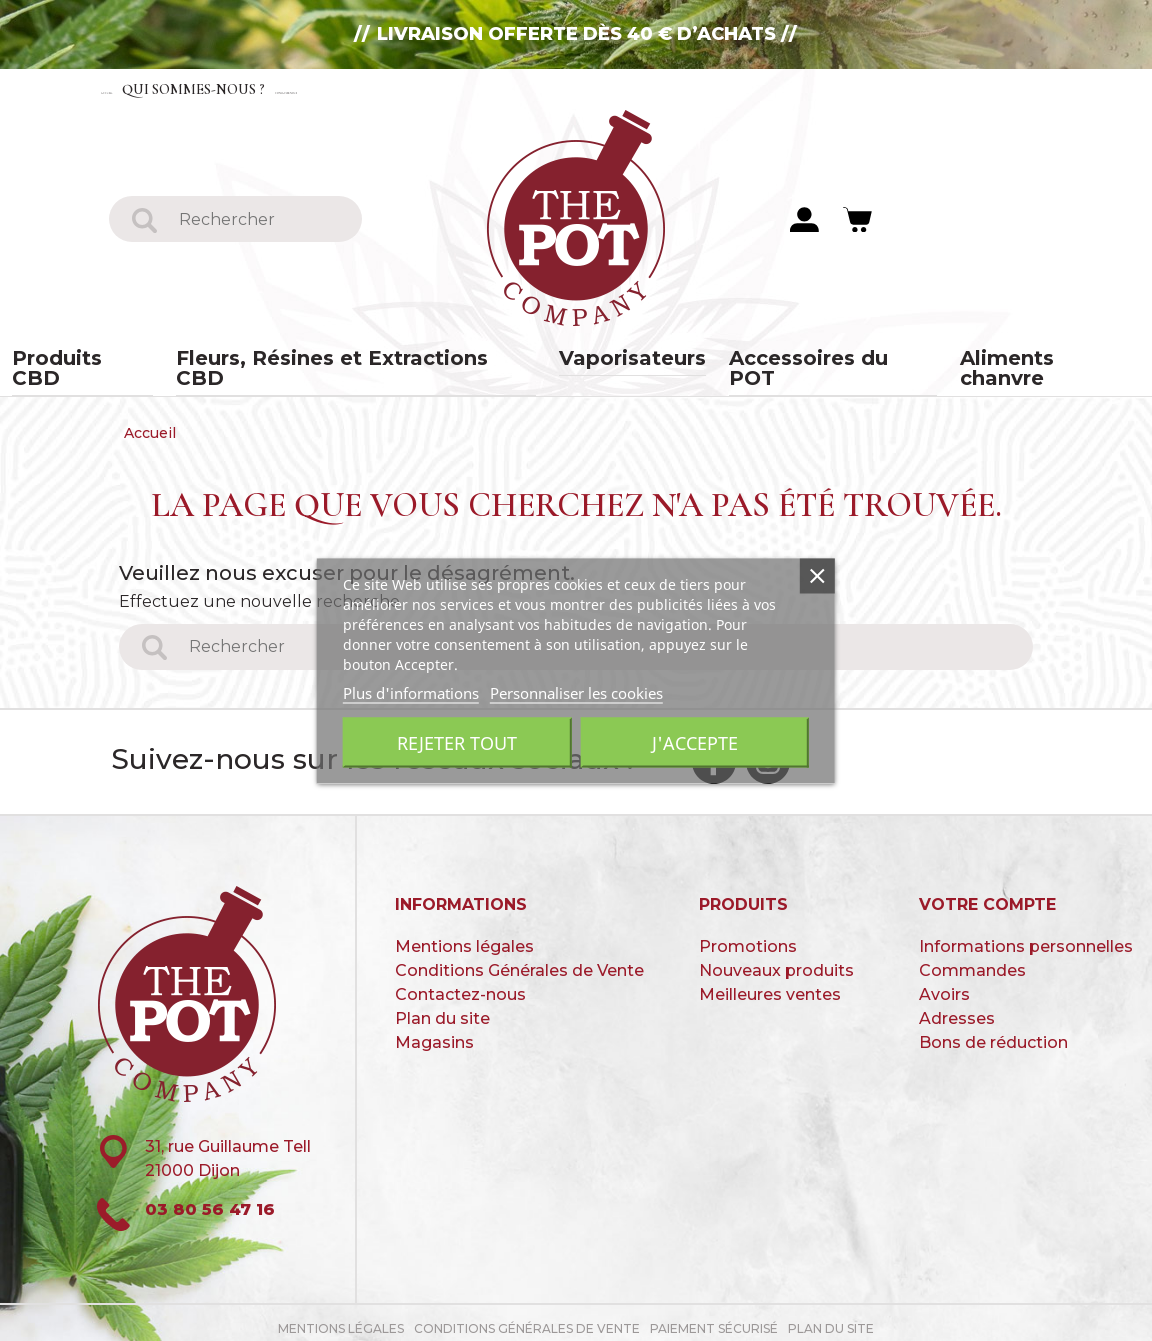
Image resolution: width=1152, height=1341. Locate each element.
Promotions (748, 936)
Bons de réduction (993, 1032)
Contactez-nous (453, 88)
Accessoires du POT (787, 360)
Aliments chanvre (973, 360)
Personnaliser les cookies (576, 692)
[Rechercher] (259, 220)
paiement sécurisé (714, 1318)
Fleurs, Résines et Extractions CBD (388, 360)
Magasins (434, 1032)
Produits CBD (160, 360)
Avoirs (944, 984)
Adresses (957, 1008)
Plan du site (442, 1008)
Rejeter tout (457, 742)
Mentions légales (464, 936)
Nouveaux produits (776, 960)
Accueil (139, 88)
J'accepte (695, 742)
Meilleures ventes (770, 984)
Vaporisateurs (617, 360)
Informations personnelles (1026, 936)
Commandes (972, 960)
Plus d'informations (411, 692)
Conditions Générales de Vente (519, 960)
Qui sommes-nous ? (274, 88)
